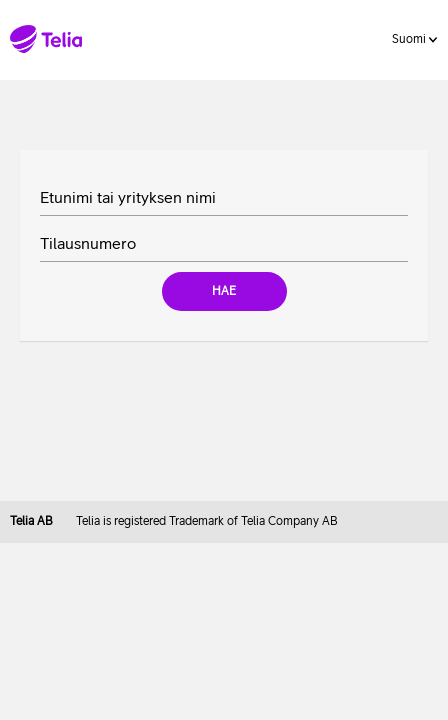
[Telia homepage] (48, 39)
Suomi (414, 39)
